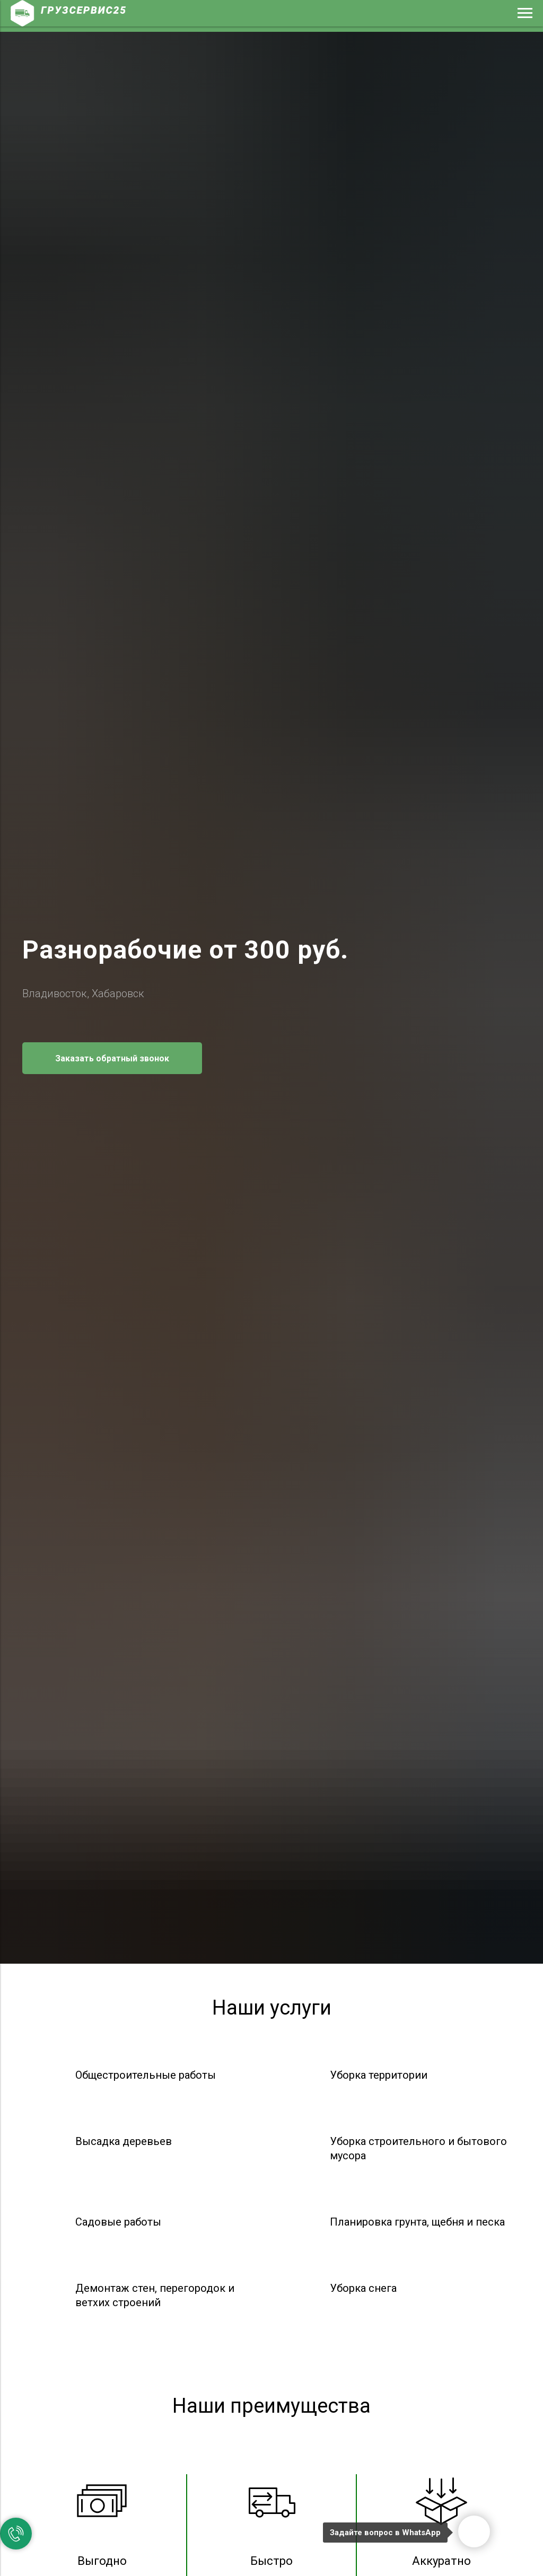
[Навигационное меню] (525, 13)
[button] (112, 1058)
